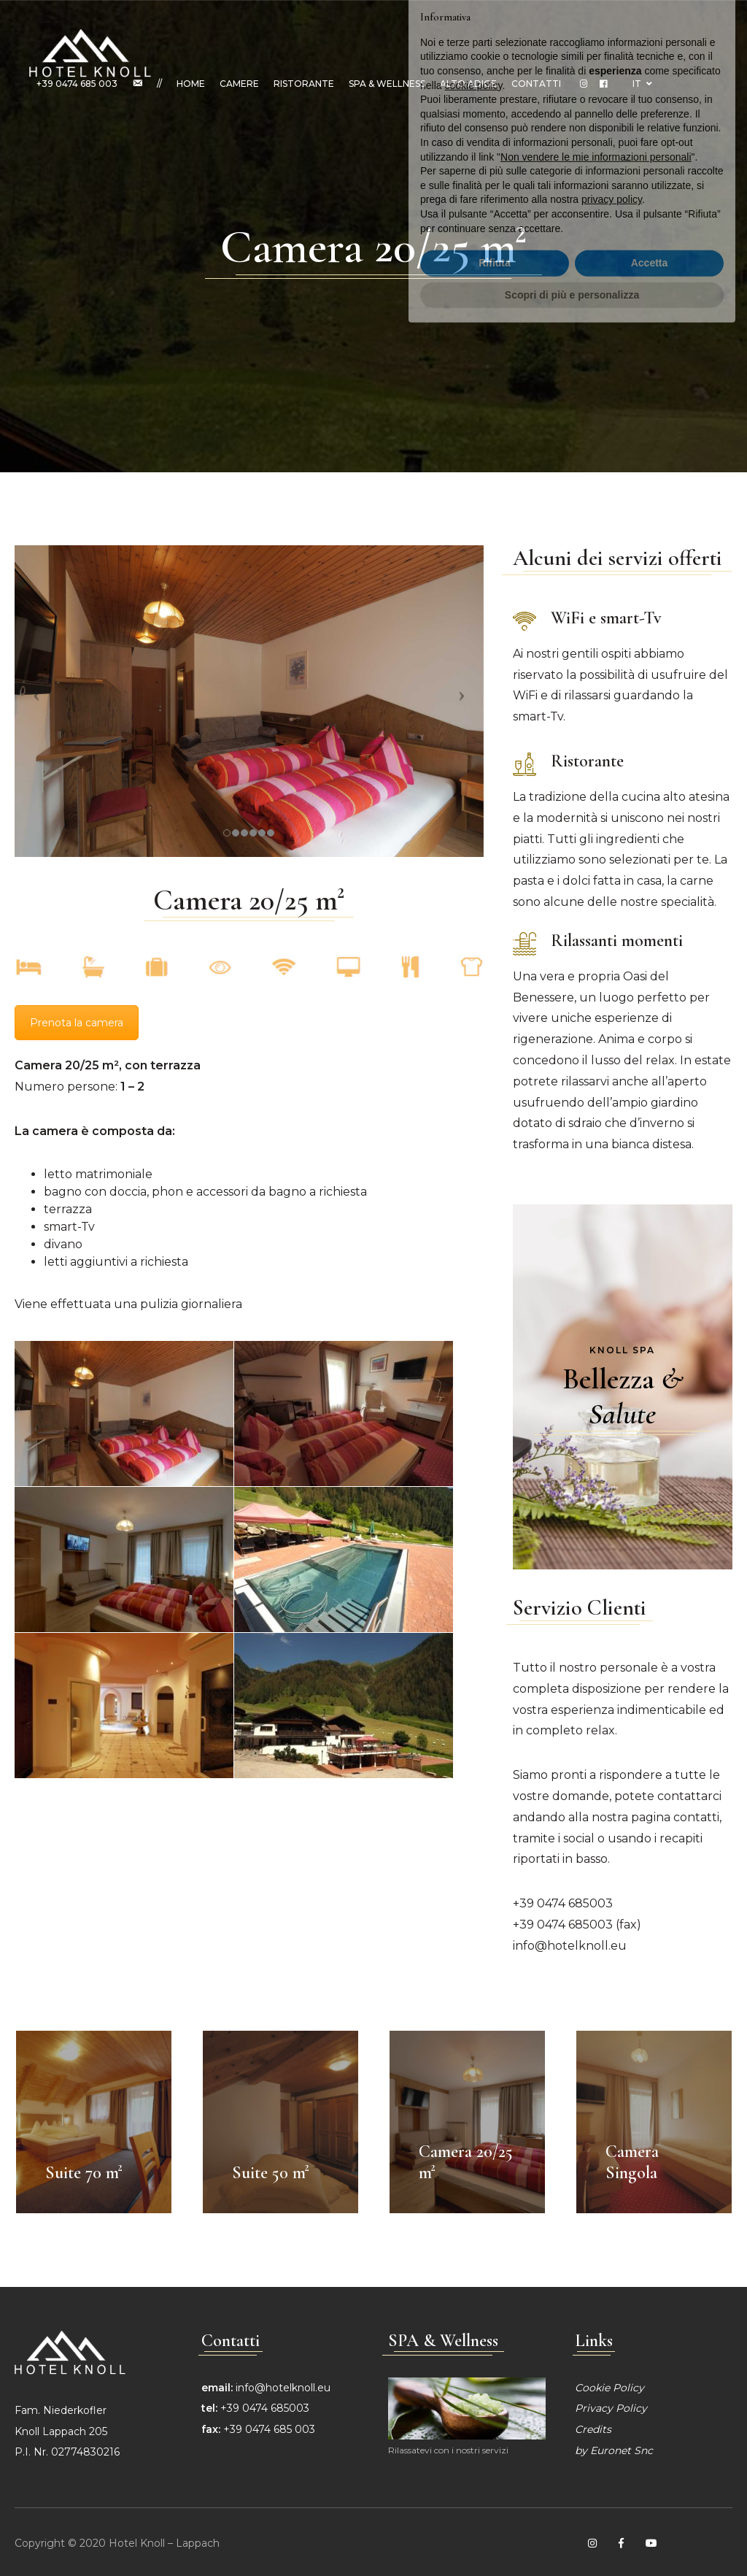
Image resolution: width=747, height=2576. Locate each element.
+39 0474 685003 (563, 1903)
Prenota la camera (76, 1022)
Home (191, 83)
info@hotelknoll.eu (570, 1946)
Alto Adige (468, 83)
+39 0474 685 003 (76, 83)
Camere (239, 83)
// (159, 83)
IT (642, 83)
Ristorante (304, 83)
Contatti (536, 83)
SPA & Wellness (387, 83)
